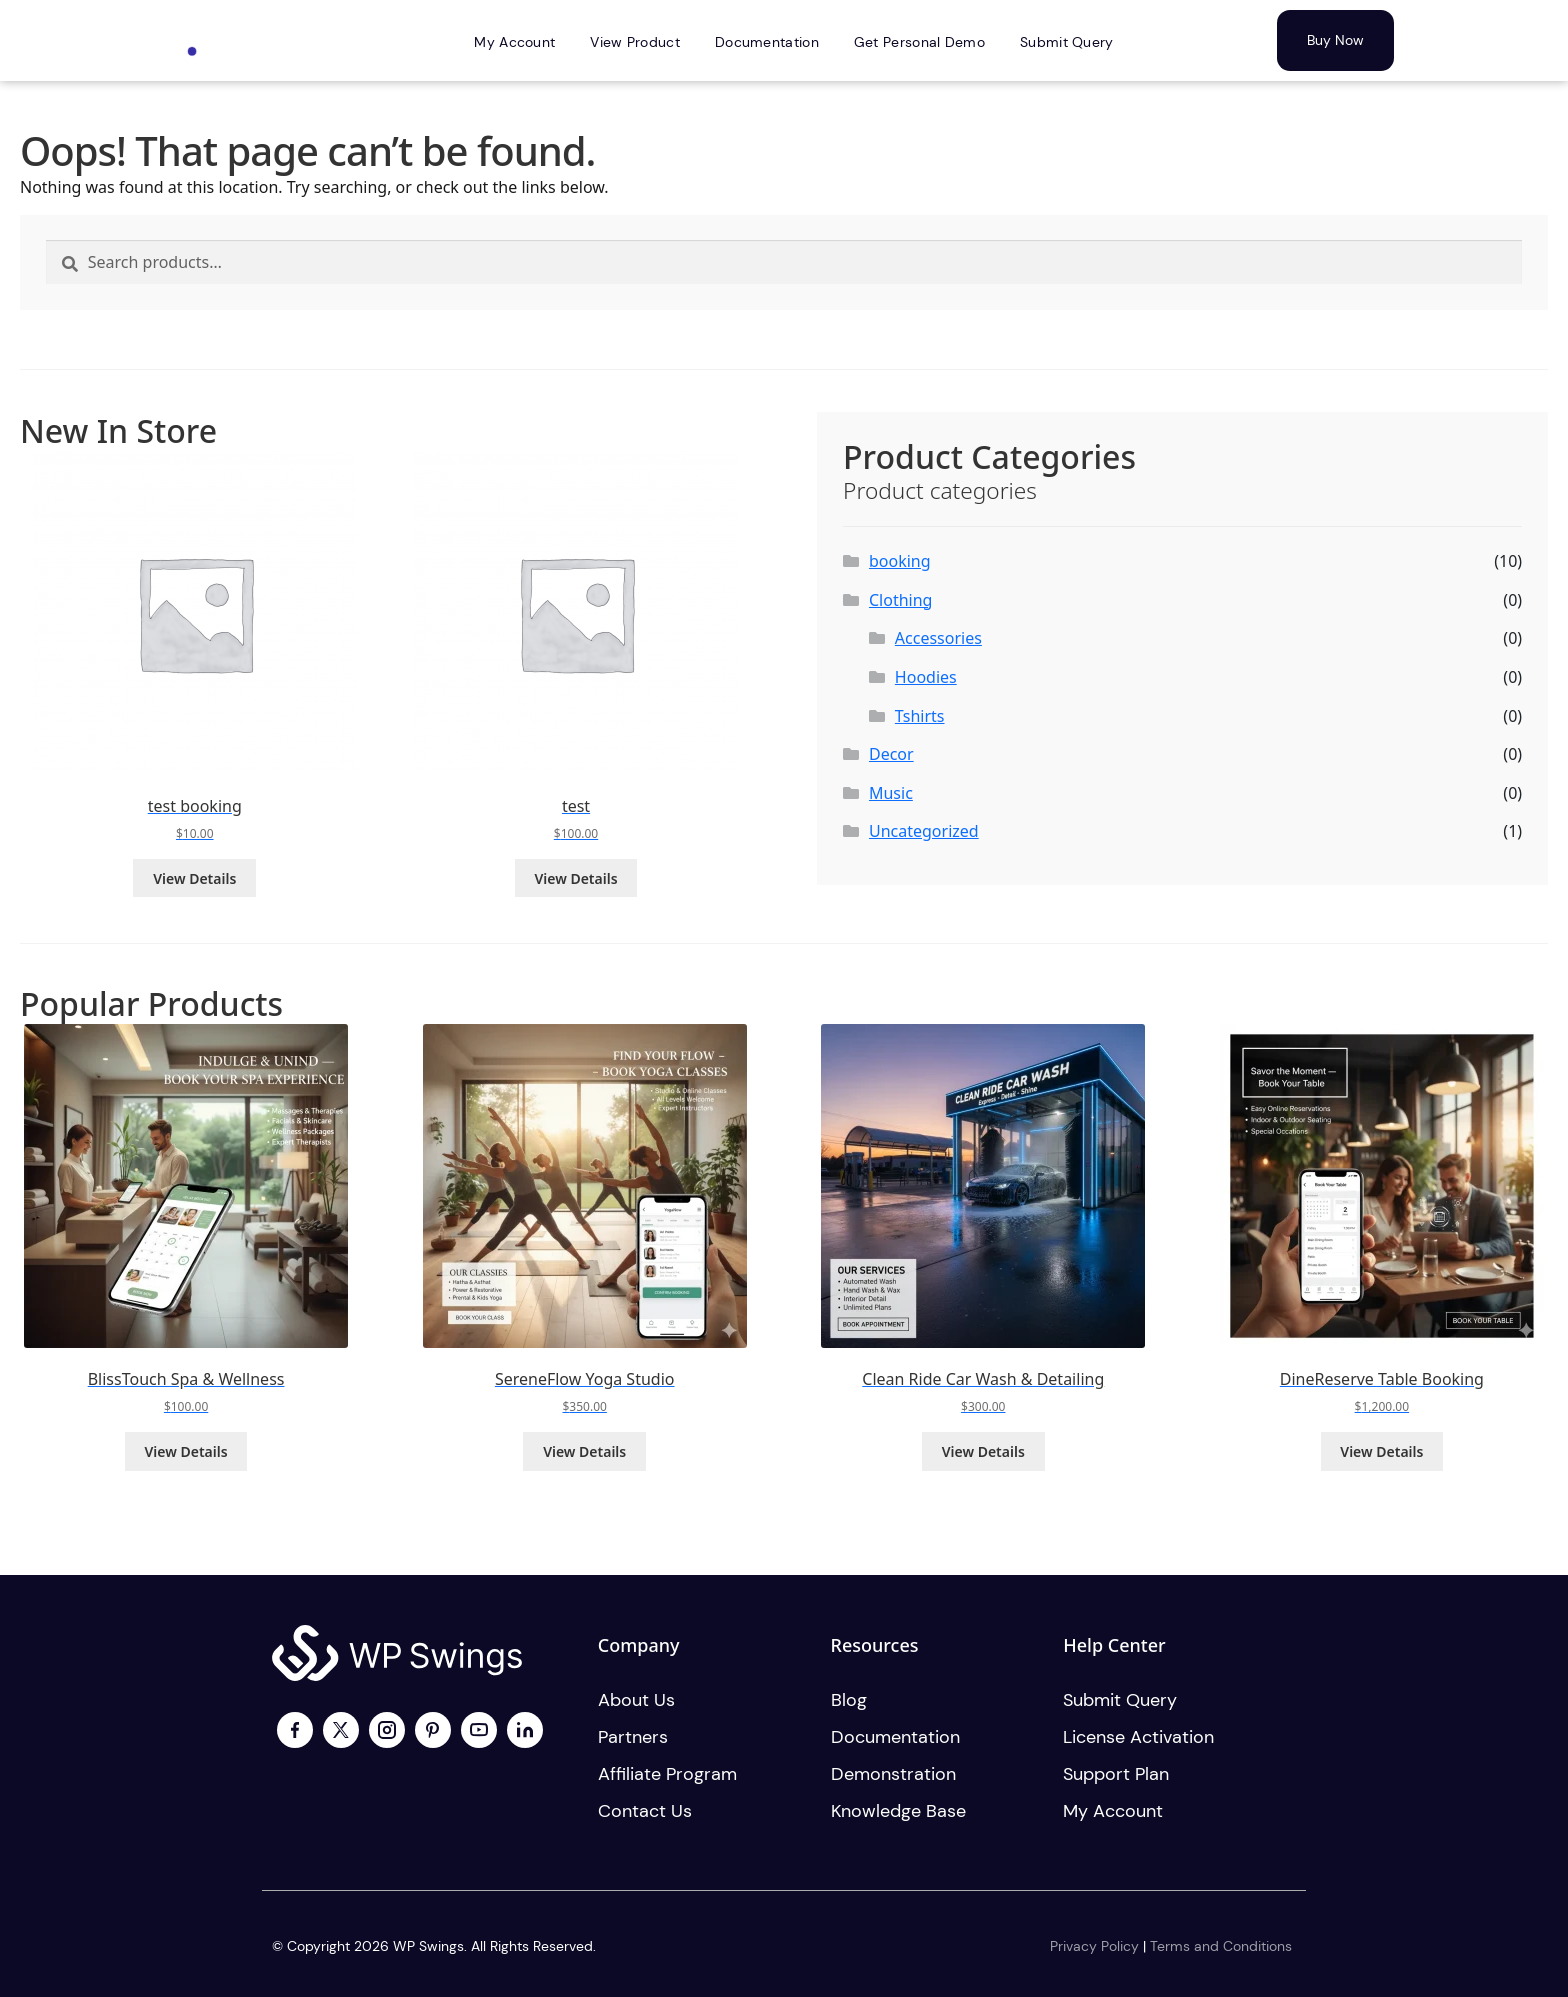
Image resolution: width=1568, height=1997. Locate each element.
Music (891, 793)
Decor (891, 754)
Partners (633, 1737)
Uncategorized (924, 831)
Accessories (938, 638)
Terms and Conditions (1221, 1946)
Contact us (645, 1811)
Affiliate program (667, 1774)
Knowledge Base (898, 1811)
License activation (1138, 1737)
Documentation (895, 1737)
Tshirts (920, 716)
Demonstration (893, 1774)
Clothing (900, 600)
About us (636, 1700)
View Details (194, 878)
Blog (849, 1700)
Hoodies (926, 677)
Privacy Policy (1094, 1946)
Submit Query (1120, 1700)
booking (900, 561)
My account (1113, 1811)
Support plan (1116, 1774)
